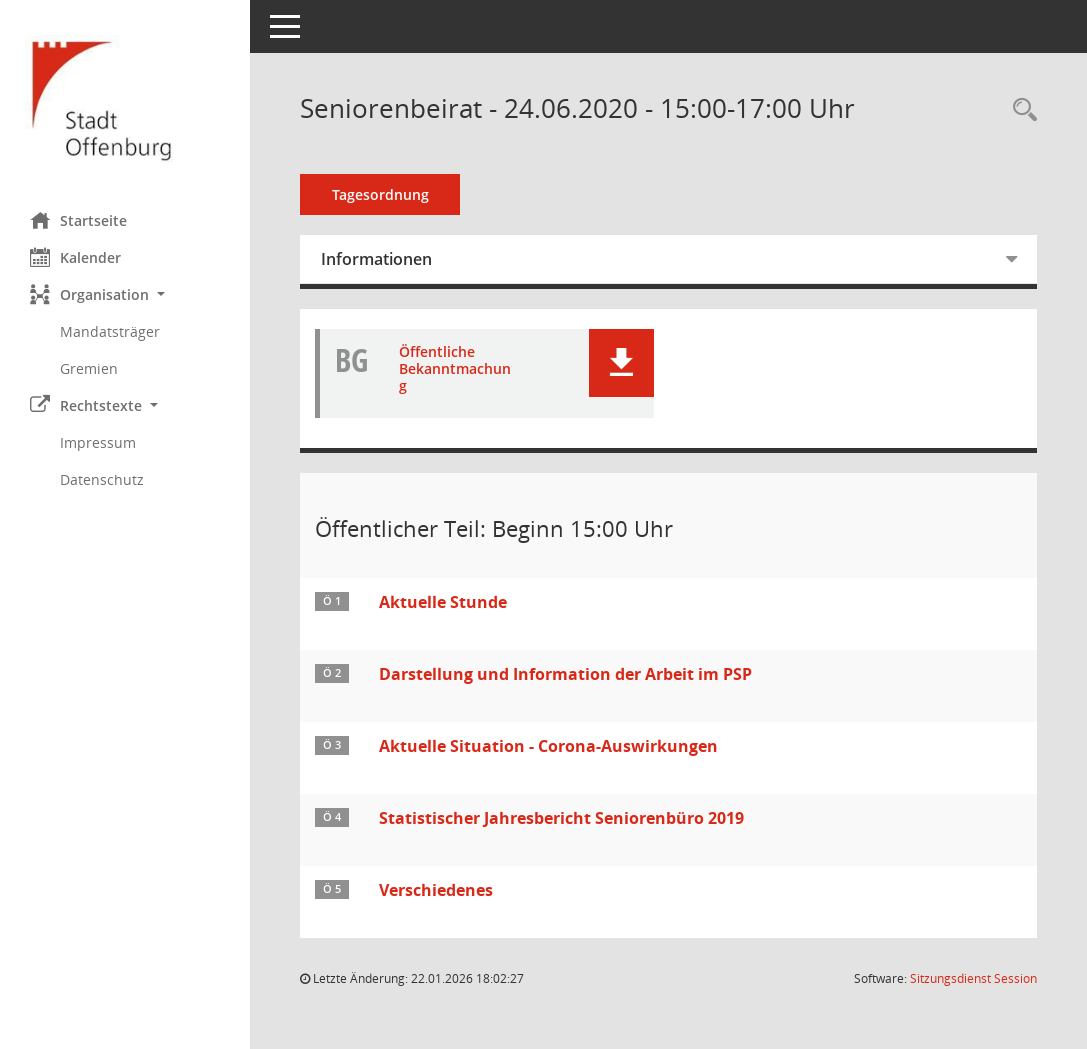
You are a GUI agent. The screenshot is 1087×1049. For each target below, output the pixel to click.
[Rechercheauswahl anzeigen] (1020, 110)
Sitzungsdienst (973, 978)
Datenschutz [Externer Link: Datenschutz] (102, 479)
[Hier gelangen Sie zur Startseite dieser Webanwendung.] (125, 98)
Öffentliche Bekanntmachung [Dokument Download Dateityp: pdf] (455, 369)
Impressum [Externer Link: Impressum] (98, 442)
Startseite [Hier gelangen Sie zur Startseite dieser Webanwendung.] (78, 220)
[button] (125, 294)
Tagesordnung (380, 194)
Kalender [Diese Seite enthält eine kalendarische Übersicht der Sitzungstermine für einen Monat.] (75, 257)
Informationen (376, 259)
